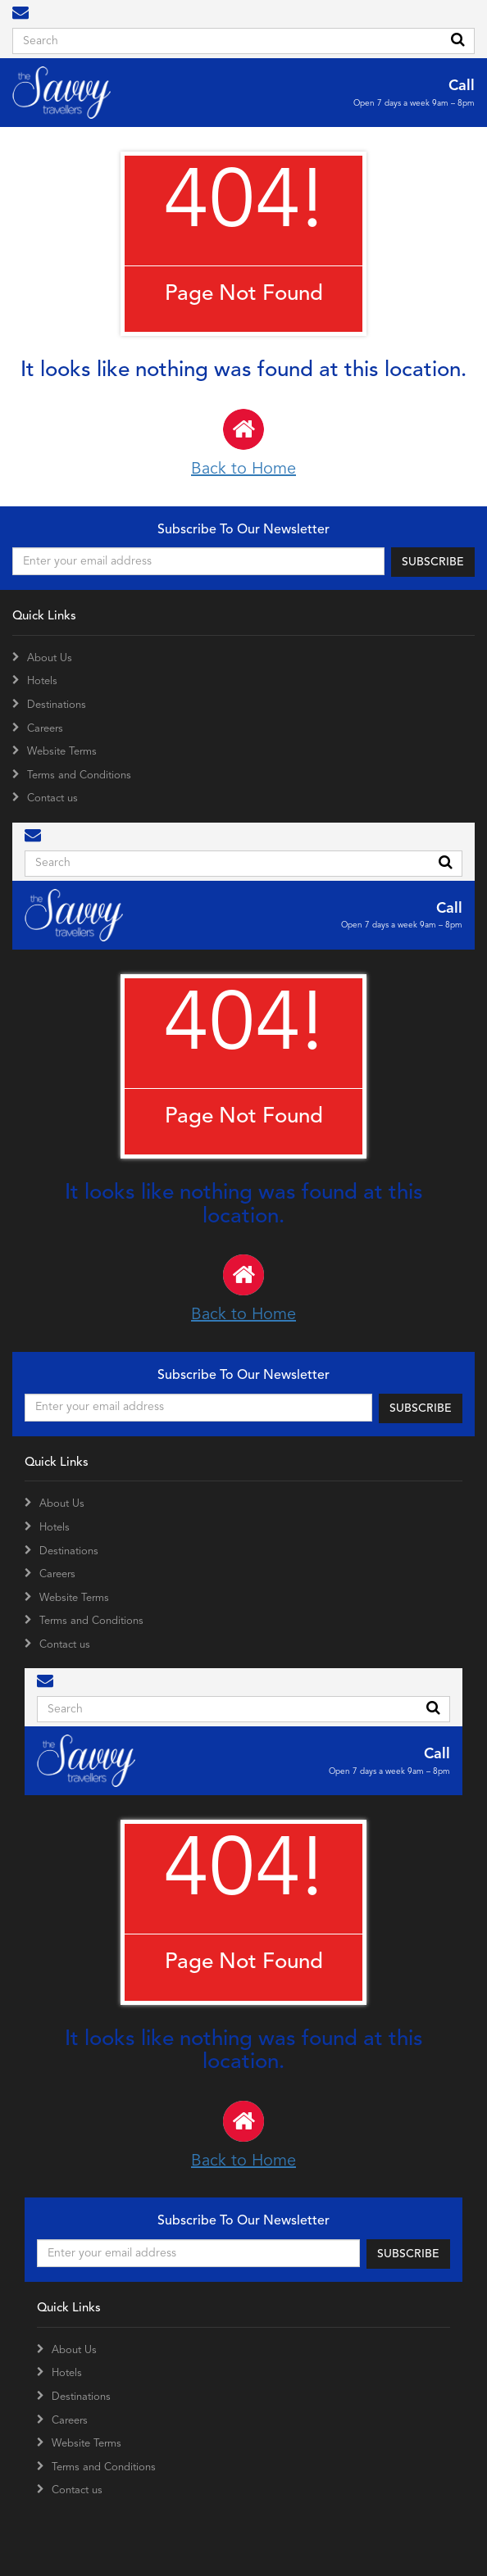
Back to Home (243, 443)
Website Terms (62, 751)
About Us (49, 658)
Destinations (56, 705)
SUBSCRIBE (433, 562)
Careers (45, 728)
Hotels (42, 681)
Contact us (52, 798)
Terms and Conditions (79, 775)
